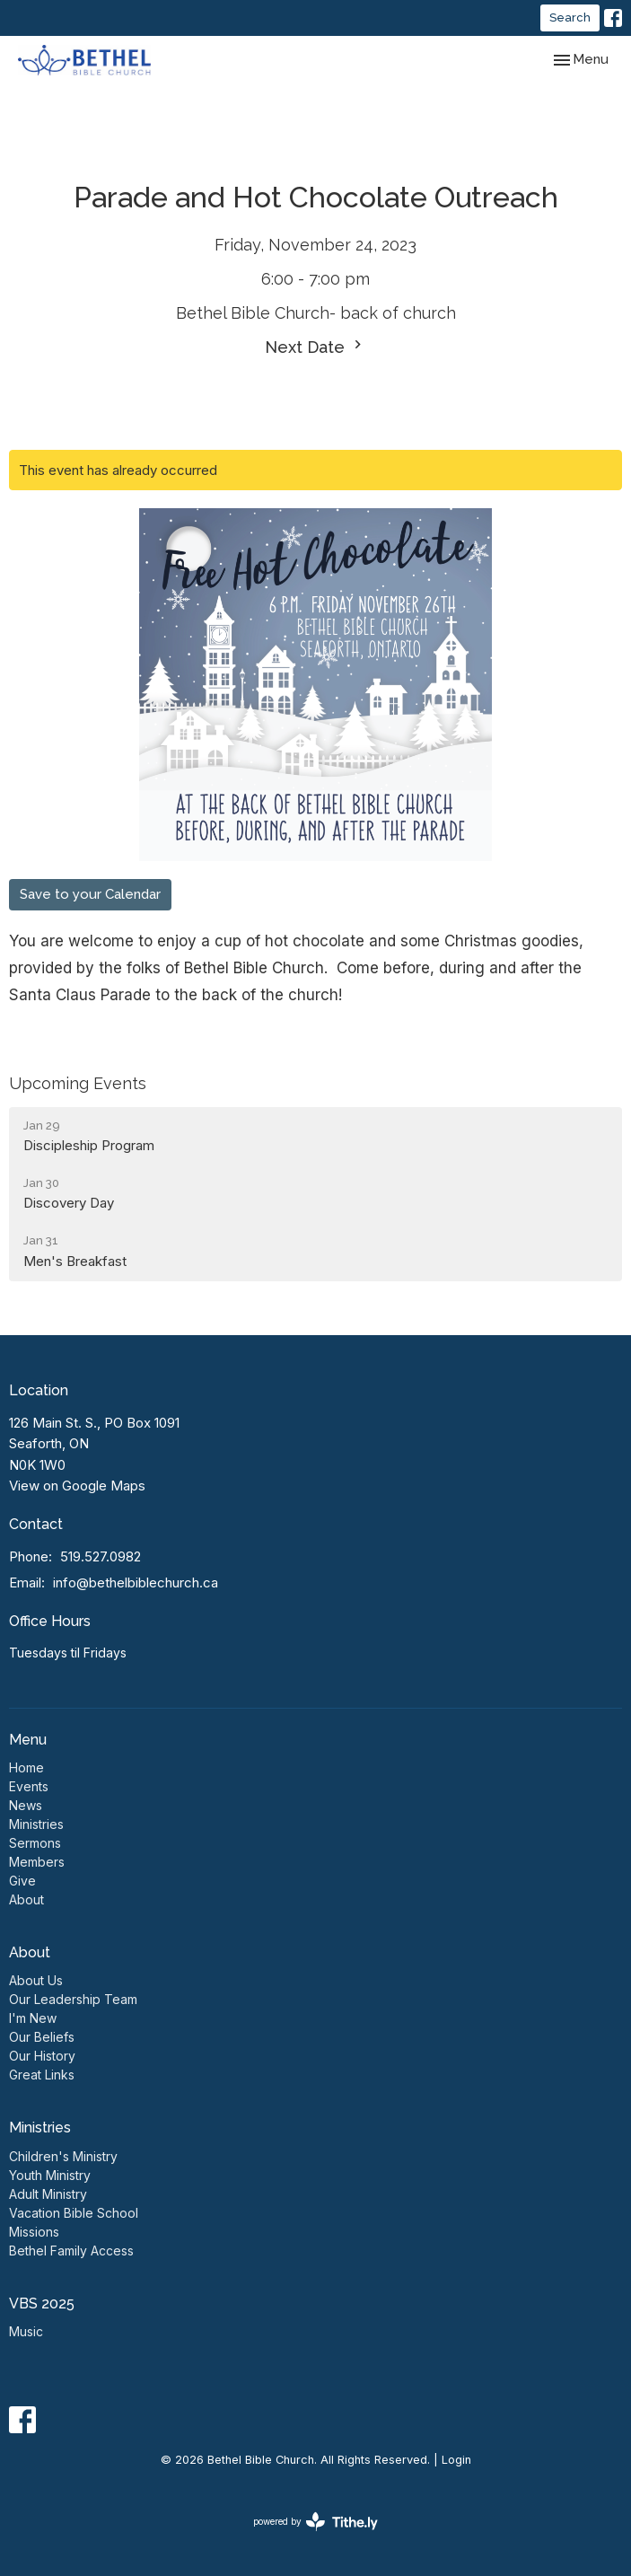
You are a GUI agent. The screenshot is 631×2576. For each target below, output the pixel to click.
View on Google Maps (77, 1485)
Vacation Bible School (73, 2212)
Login (456, 2459)
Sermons (35, 1843)
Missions (34, 2231)
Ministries (36, 1824)
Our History (42, 2055)
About (26, 1899)
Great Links (41, 2074)
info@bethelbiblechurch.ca (135, 1582)
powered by (315, 2521)
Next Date (315, 346)
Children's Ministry (63, 2156)
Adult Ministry (48, 2194)
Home (26, 1767)
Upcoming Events (77, 1083)
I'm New (33, 2018)
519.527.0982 (100, 1556)
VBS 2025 (41, 2303)
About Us (36, 1980)
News (25, 1805)
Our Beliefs (41, 2036)
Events (28, 1786)
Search (570, 17)
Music (26, 2331)
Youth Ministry (50, 2175)
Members (37, 1861)
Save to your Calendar (90, 894)
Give (22, 1880)
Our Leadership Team (73, 1999)
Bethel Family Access (71, 2250)
